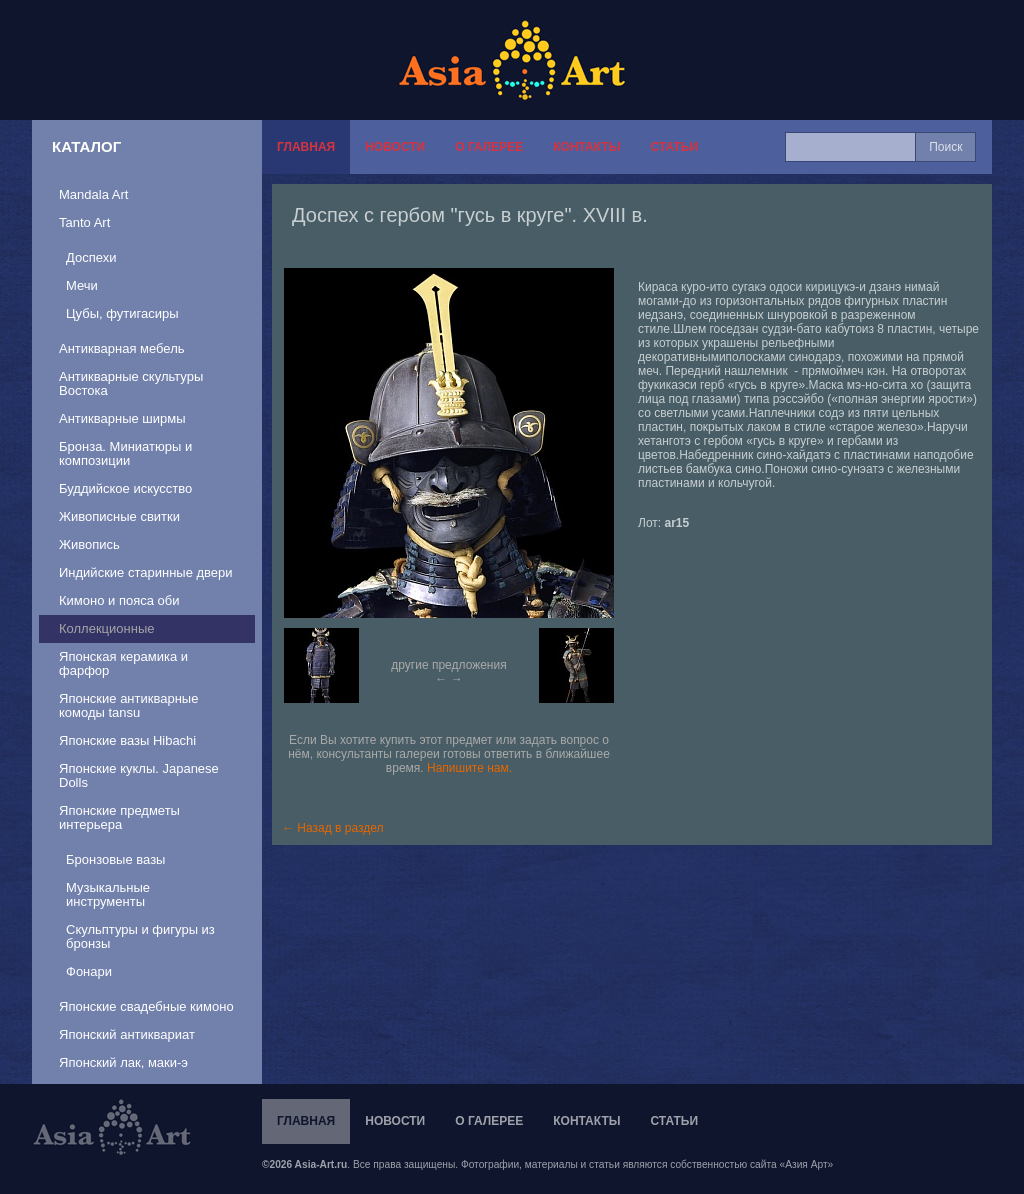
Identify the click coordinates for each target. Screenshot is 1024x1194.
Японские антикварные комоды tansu (128, 705)
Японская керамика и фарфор (123, 663)
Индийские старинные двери (146, 572)
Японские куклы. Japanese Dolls (139, 775)
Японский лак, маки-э (123, 1062)
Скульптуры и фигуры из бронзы (140, 936)
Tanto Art (84, 222)
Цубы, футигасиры (122, 313)
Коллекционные (106, 628)
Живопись (89, 544)
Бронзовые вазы (115, 859)
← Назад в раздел (333, 828)
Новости (395, 147)
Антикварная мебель (122, 348)
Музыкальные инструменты (108, 894)
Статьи (674, 147)
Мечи (82, 285)
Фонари (89, 971)
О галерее (489, 147)
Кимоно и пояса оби (119, 600)
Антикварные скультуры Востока (131, 383)
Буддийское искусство (125, 488)
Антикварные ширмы (122, 418)
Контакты (586, 147)
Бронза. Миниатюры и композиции (125, 453)
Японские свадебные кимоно (146, 1006)
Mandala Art (93, 194)
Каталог (86, 146)
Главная (306, 147)
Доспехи (91, 257)
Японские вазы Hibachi (127, 740)
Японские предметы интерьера (119, 817)
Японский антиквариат (127, 1034)
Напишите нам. (469, 768)
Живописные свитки (119, 516)
